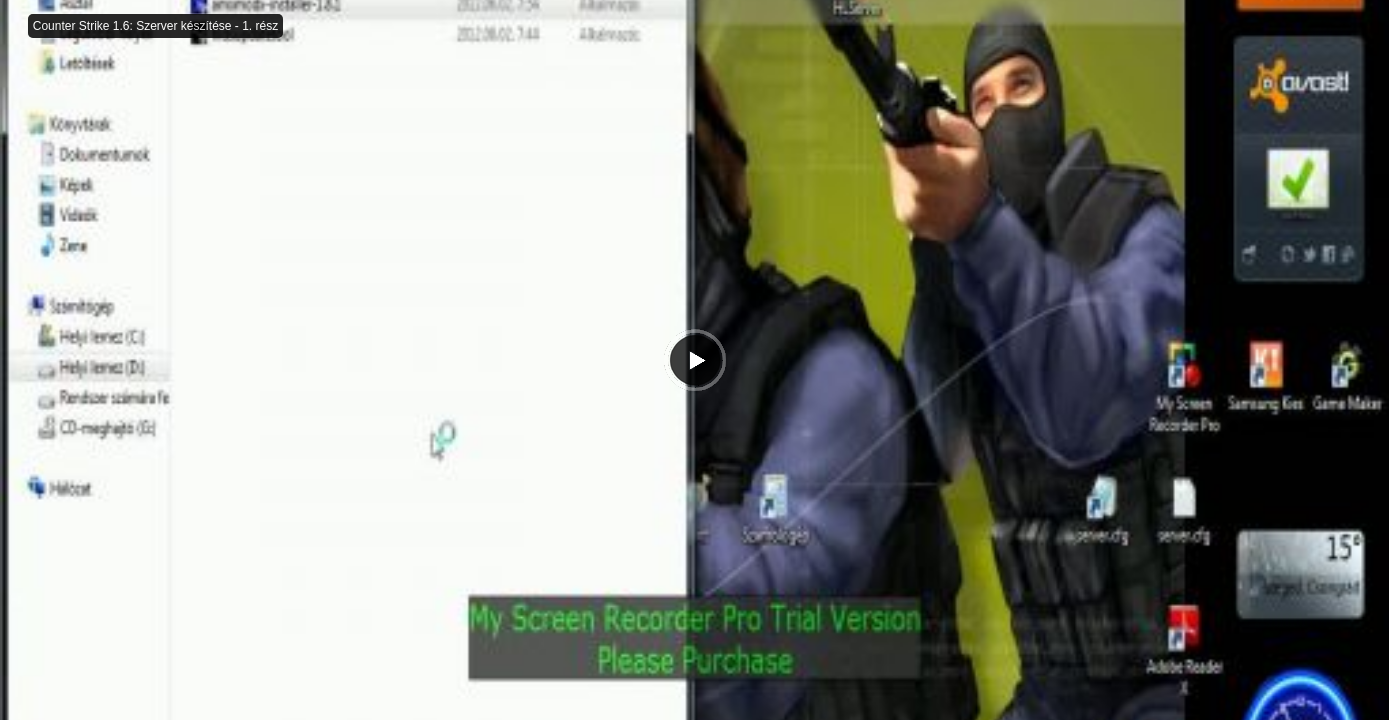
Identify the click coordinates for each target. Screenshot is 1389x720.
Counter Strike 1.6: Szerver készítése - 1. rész (155, 26)
